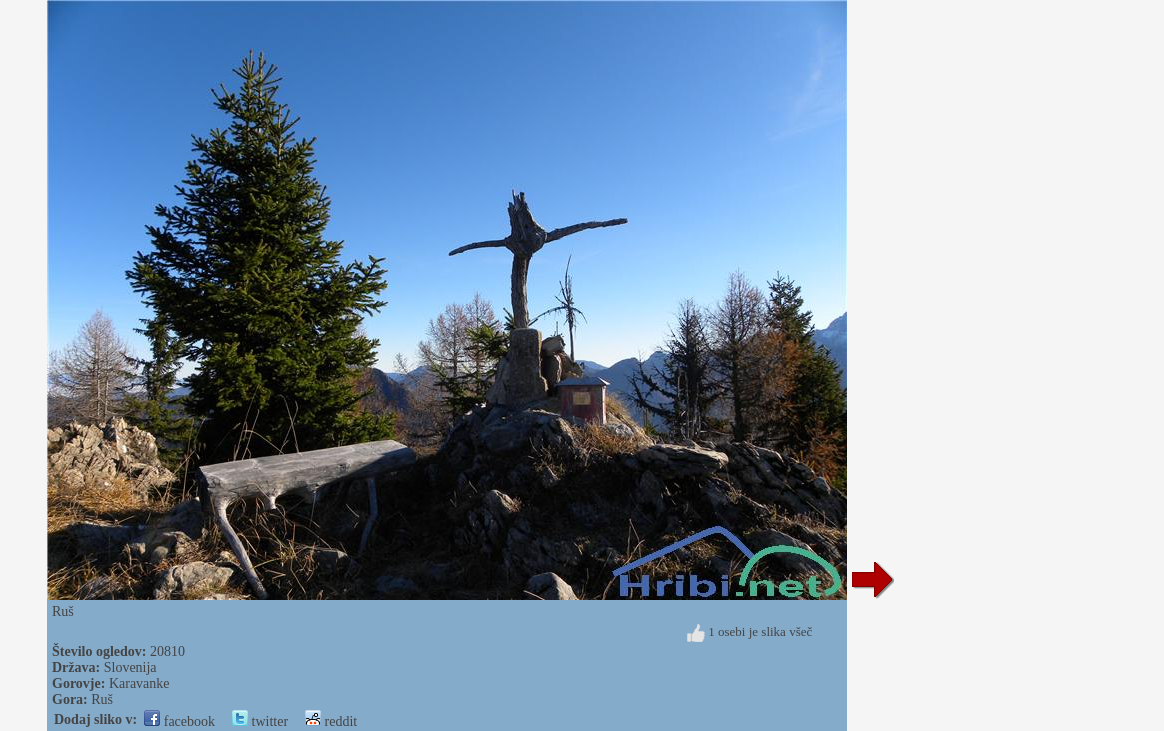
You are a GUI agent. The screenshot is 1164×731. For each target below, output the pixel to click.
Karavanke (139, 683)
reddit (331, 721)
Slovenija (130, 667)
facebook (179, 721)
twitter (260, 721)
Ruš (102, 699)
